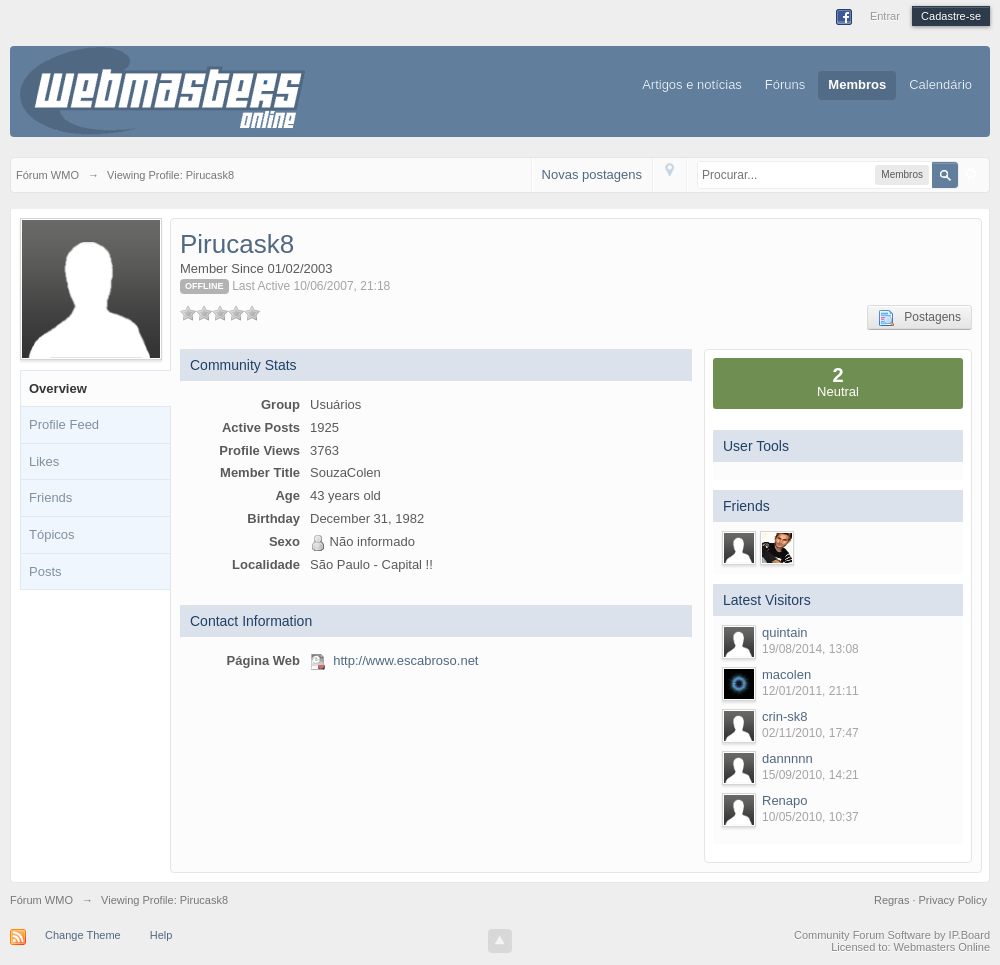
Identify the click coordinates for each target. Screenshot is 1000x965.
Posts (45, 571)
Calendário (940, 84)
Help (161, 935)
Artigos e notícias (692, 84)
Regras (893, 900)
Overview (58, 388)
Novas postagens (592, 174)
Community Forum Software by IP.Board (892, 935)
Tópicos (52, 534)
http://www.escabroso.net (405, 660)
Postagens (919, 318)
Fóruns (785, 84)
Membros (857, 84)
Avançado (971, 174)
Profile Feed (64, 424)
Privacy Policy (953, 900)
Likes (44, 461)
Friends (50, 497)
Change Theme (83, 935)
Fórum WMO (41, 900)
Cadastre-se (951, 16)
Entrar (885, 16)
